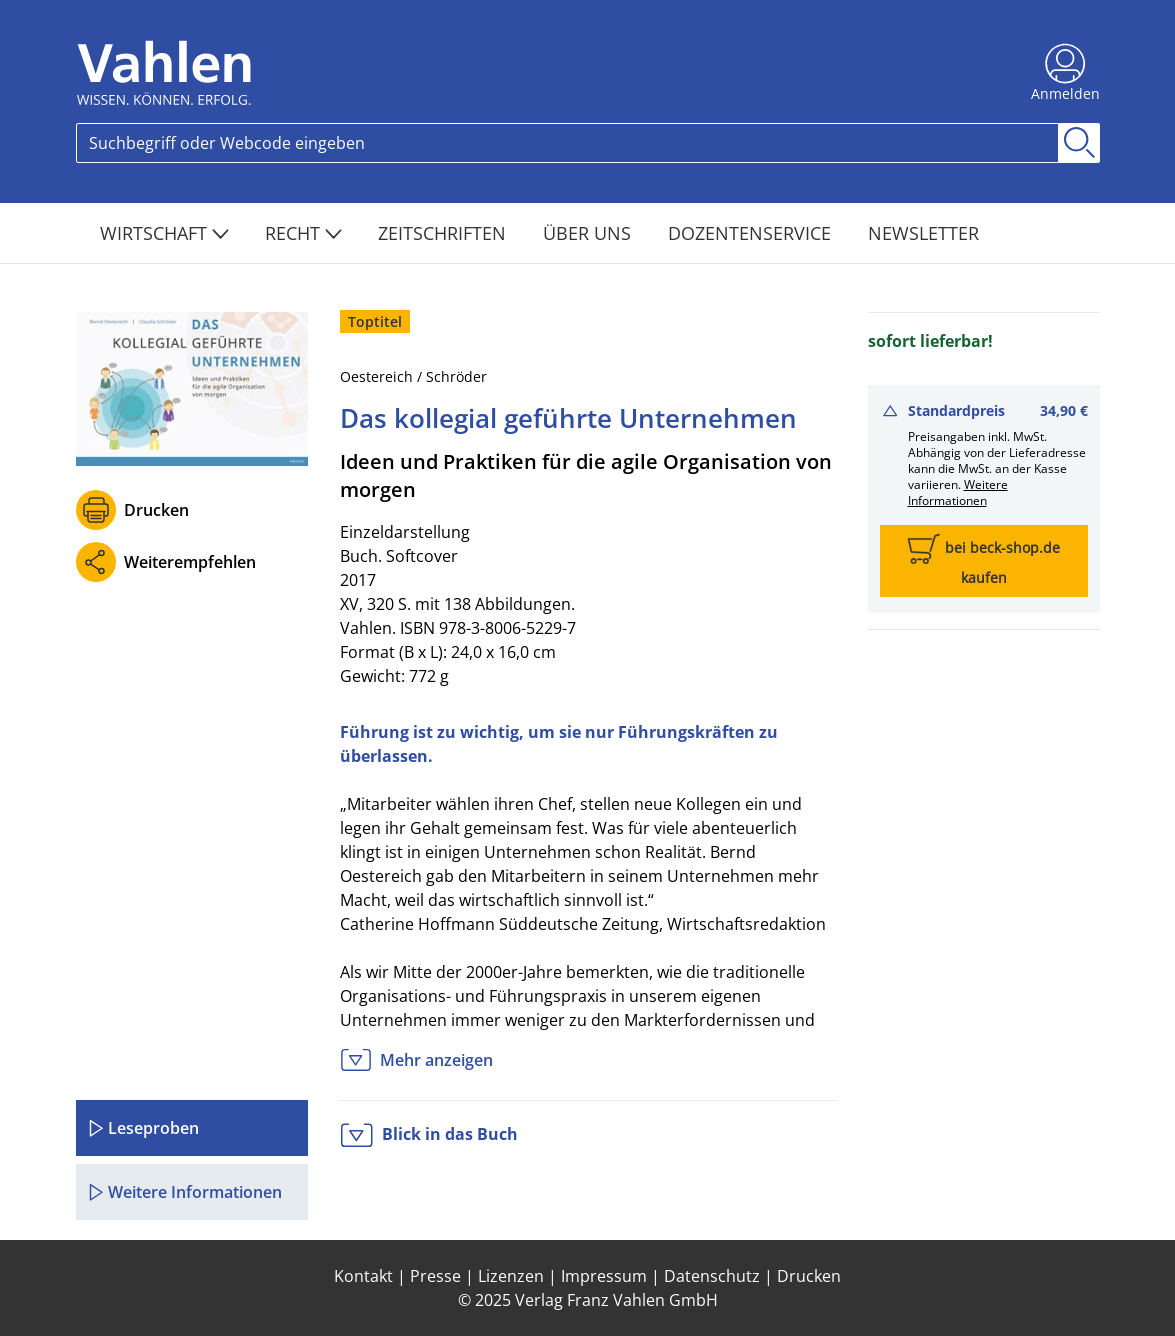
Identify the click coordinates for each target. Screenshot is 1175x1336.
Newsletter (923, 233)
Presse (435, 1276)
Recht (303, 233)
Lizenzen (511, 1276)
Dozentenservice (752, 233)
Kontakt (363, 1276)
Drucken (156, 510)
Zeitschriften (444, 233)
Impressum (604, 1276)
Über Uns (589, 233)
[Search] (567, 143)
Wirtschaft (164, 233)
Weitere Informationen (958, 492)
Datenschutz (712, 1276)
